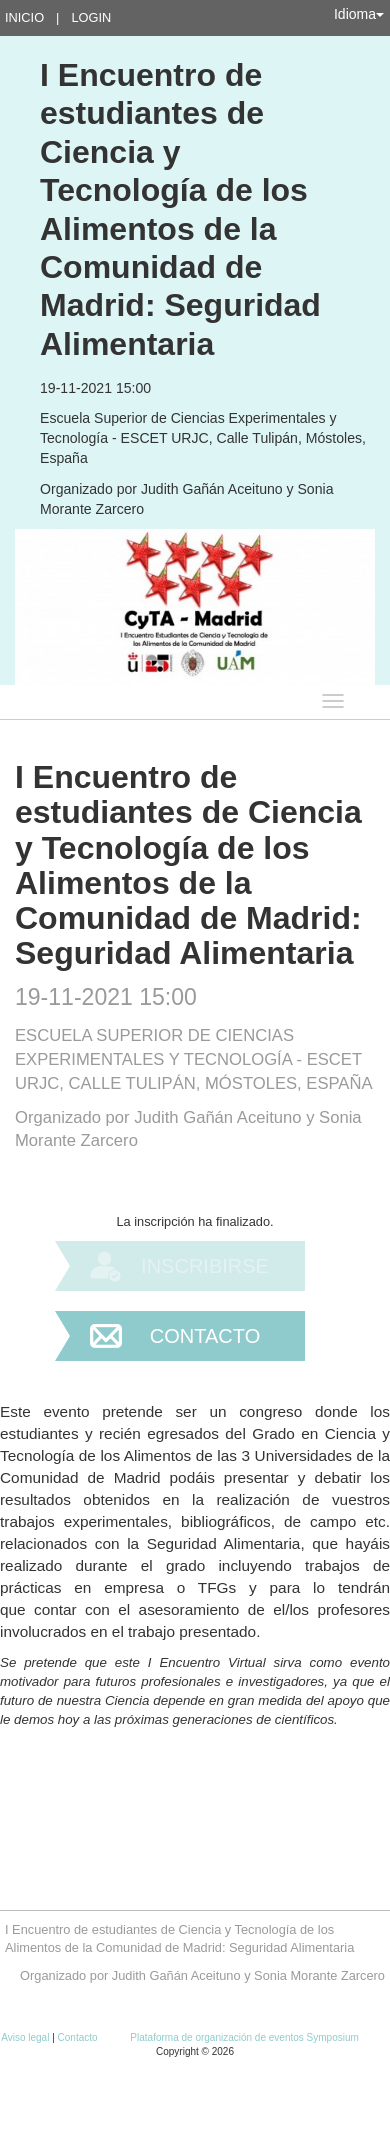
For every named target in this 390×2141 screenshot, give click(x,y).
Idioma (359, 14)
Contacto (205, 1336)
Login (91, 17)
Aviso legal (26, 2037)
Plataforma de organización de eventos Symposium (244, 2037)
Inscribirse (205, 1266)
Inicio (24, 17)
